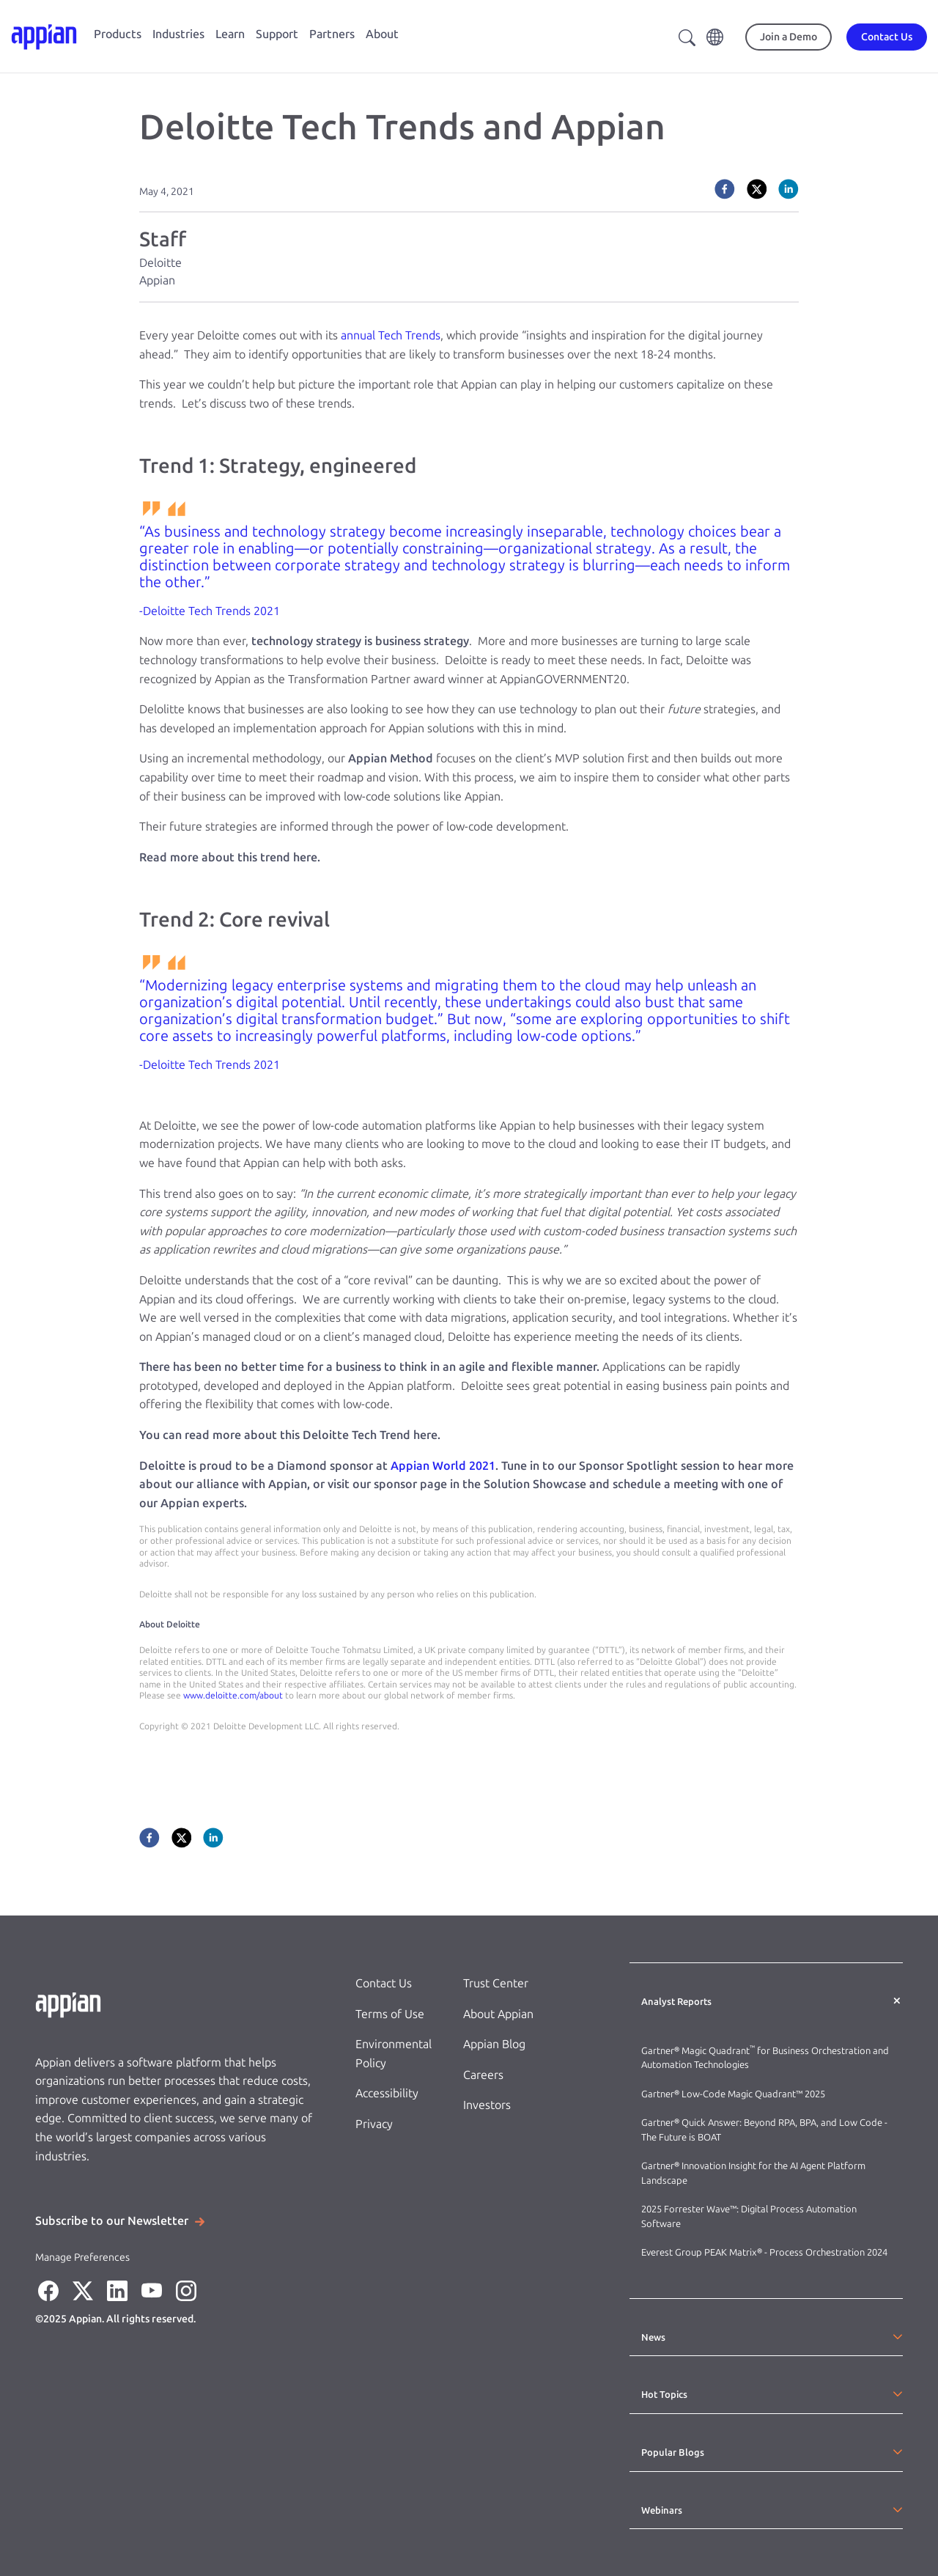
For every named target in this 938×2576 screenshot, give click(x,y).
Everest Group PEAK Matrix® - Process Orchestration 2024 (764, 2252)
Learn (230, 34)
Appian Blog (494, 2044)
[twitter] (757, 189)
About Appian (498, 2014)
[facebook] (724, 189)
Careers (483, 2075)
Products (117, 34)
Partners (332, 34)
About (382, 34)
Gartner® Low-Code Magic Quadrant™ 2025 (734, 2094)
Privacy (374, 2124)
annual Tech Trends (390, 335)
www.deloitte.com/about (233, 1695)
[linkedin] (788, 189)
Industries (178, 34)
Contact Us (383, 1983)
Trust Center (495, 1983)
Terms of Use (389, 2014)
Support (277, 34)
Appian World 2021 (443, 1466)
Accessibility (386, 2093)
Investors (487, 2105)
